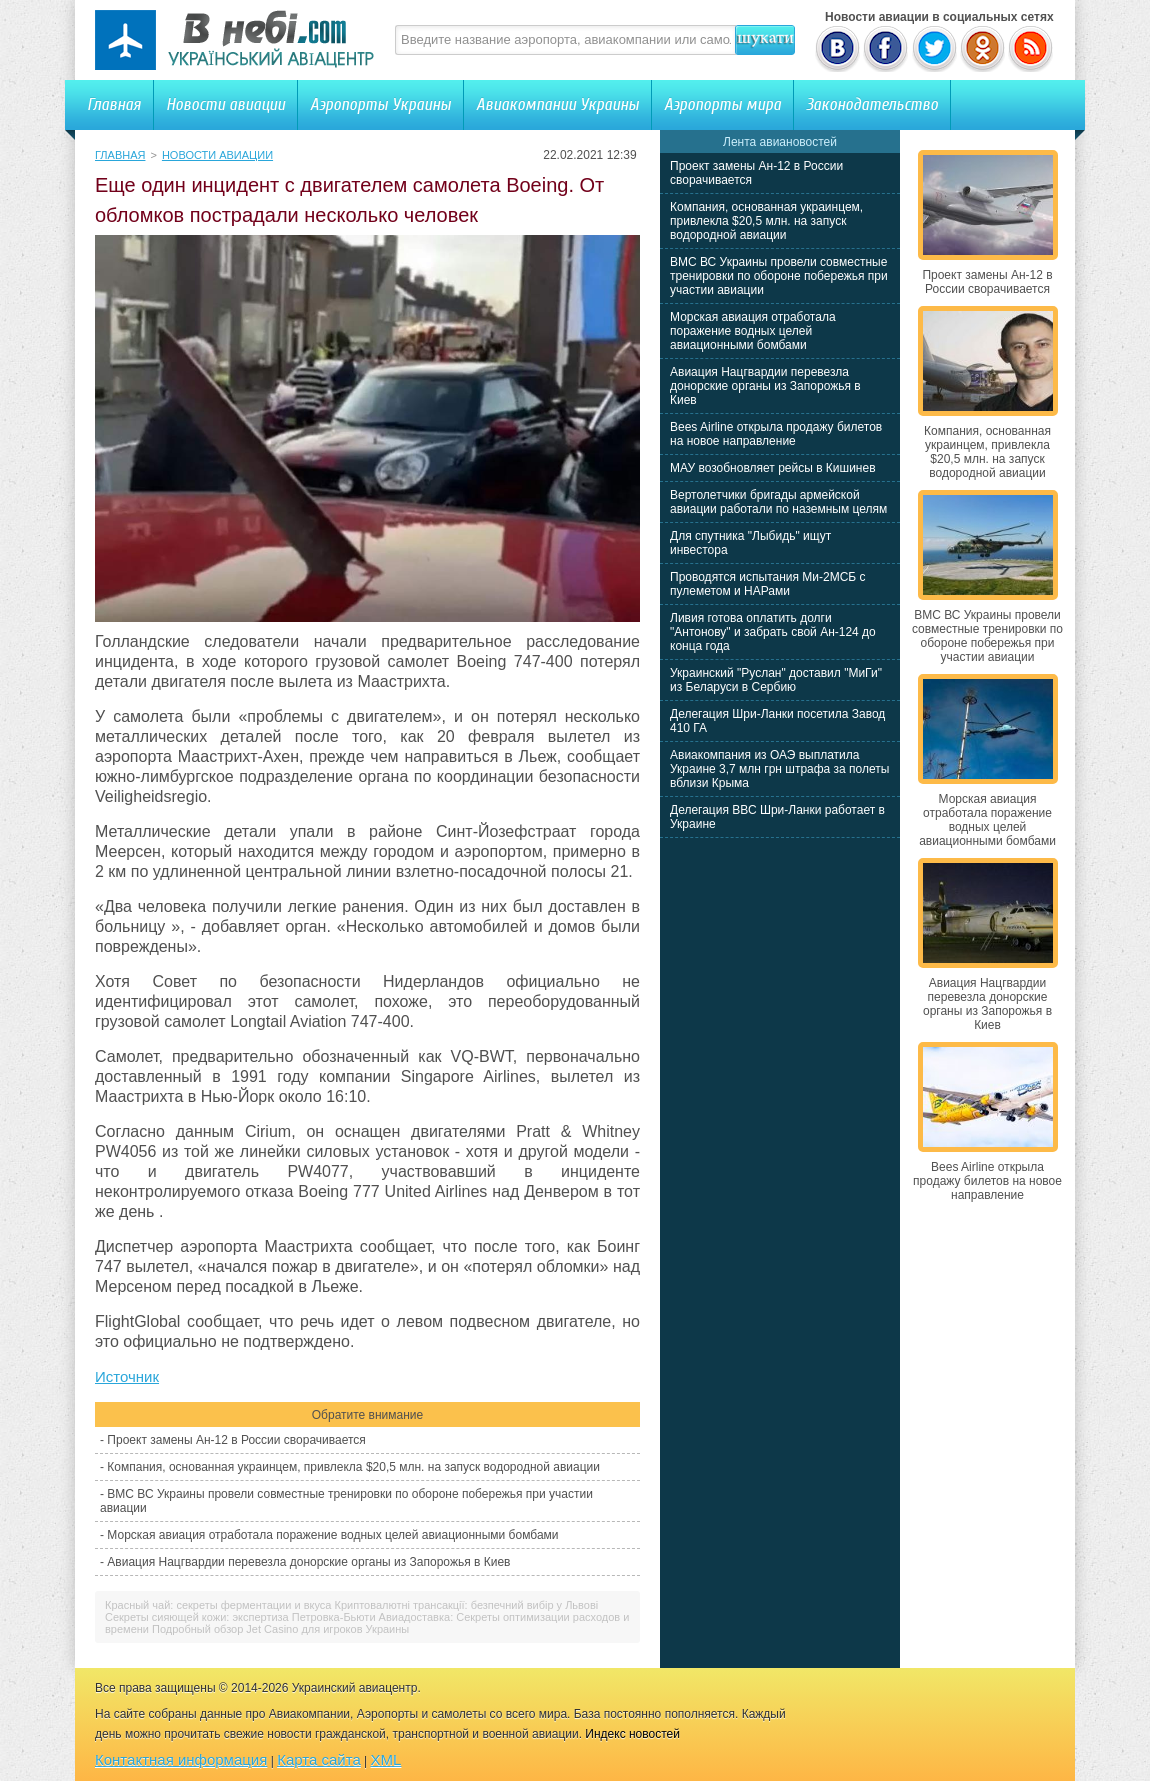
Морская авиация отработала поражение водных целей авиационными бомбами (332, 1535)
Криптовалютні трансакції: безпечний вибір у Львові (467, 1605)
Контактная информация (181, 1759)
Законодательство (872, 104)
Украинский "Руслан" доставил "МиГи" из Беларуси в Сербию (776, 680)
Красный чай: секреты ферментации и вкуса (218, 1605)
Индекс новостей (632, 1734)
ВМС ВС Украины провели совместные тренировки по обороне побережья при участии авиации (779, 276)
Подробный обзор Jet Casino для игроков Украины (280, 1629)
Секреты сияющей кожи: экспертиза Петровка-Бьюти (240, 1617)
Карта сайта (319, 1759)
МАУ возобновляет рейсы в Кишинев (773, 468)
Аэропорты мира (722, 104)
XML (386, 1759)
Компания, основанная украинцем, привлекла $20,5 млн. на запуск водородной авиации (353, 1467)
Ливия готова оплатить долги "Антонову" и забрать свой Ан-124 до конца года (773, 632)
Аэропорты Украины (380, 104)
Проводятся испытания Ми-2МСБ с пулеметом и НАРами (768, 584)
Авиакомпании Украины (557, 104)
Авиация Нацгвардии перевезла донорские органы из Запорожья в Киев (308, 1562)
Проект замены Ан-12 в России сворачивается (236, 1440)
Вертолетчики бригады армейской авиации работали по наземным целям (778, 502)
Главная (114, 104)
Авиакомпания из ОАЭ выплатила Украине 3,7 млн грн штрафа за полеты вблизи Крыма (779, 769)
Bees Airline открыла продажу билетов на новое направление (776, 434)
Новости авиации (225, 104)
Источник (127, 1376)
